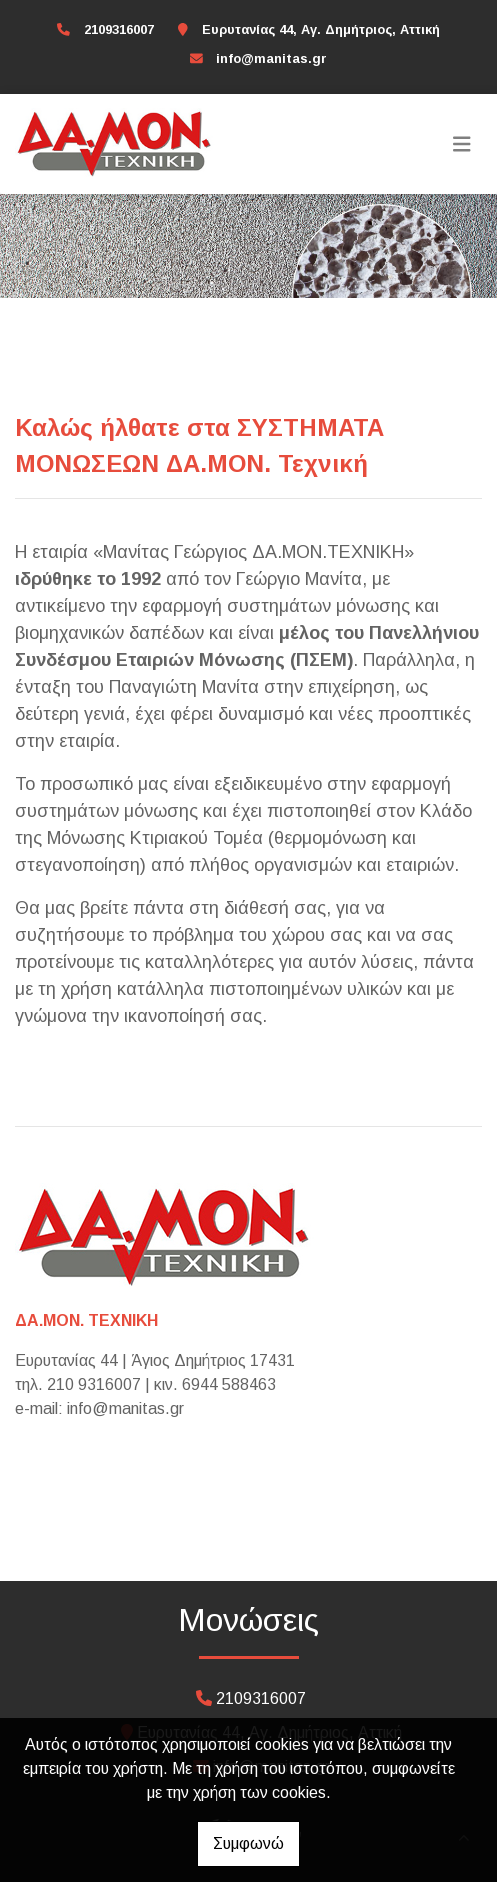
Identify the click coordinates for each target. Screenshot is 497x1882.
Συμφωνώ (248, 1843)
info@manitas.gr (271, 58)
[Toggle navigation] (462, 144)
